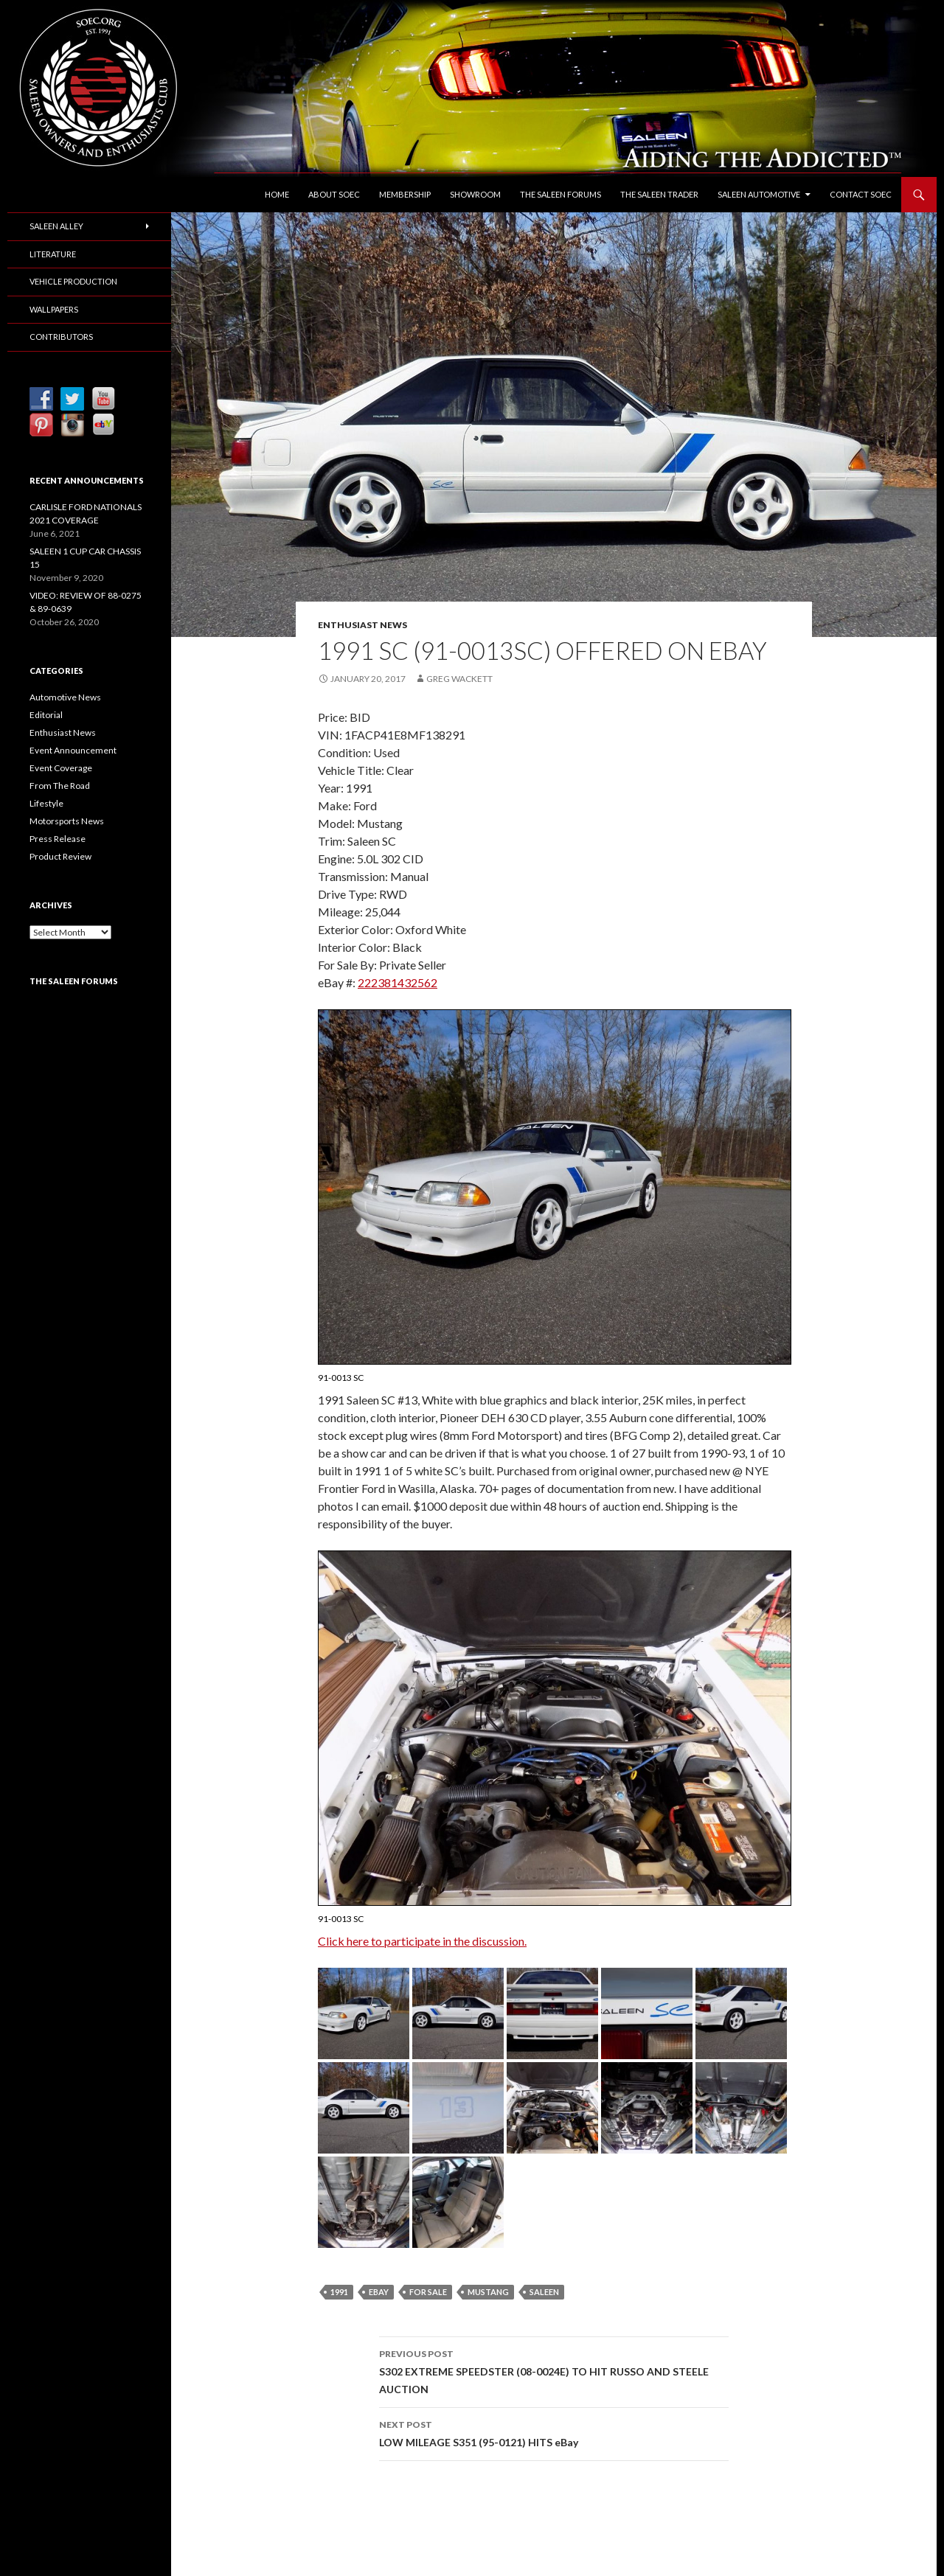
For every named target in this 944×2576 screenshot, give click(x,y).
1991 (339, 2292)
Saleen (544, 2292)
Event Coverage (61, 767)
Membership (405, 194)
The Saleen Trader (659, 194)
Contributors (61, 336)
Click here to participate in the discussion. (422, 1941)
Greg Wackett (459, 678)
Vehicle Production (73, 281)
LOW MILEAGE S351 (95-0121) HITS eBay (554, 2432)
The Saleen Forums (560, 194)
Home (277, 194)
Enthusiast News (362, 624)
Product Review (60, 856)
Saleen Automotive (759, 194)
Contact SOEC (861, 194)
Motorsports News (67, 820)
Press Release (58, 838)
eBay (379, 2292)
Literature (53, 254)
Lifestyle (46, 803)
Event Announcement (73, 750)
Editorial (46, 714)
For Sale (428, 2292)
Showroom (475, 194)
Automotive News (65, 697)
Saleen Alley (56, 226)
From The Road (60, 785)
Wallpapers (54, 309)
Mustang (488, 2292)
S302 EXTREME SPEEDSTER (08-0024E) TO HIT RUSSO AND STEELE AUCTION (554, 2370)
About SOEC (334, 194)
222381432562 (397, 982)
